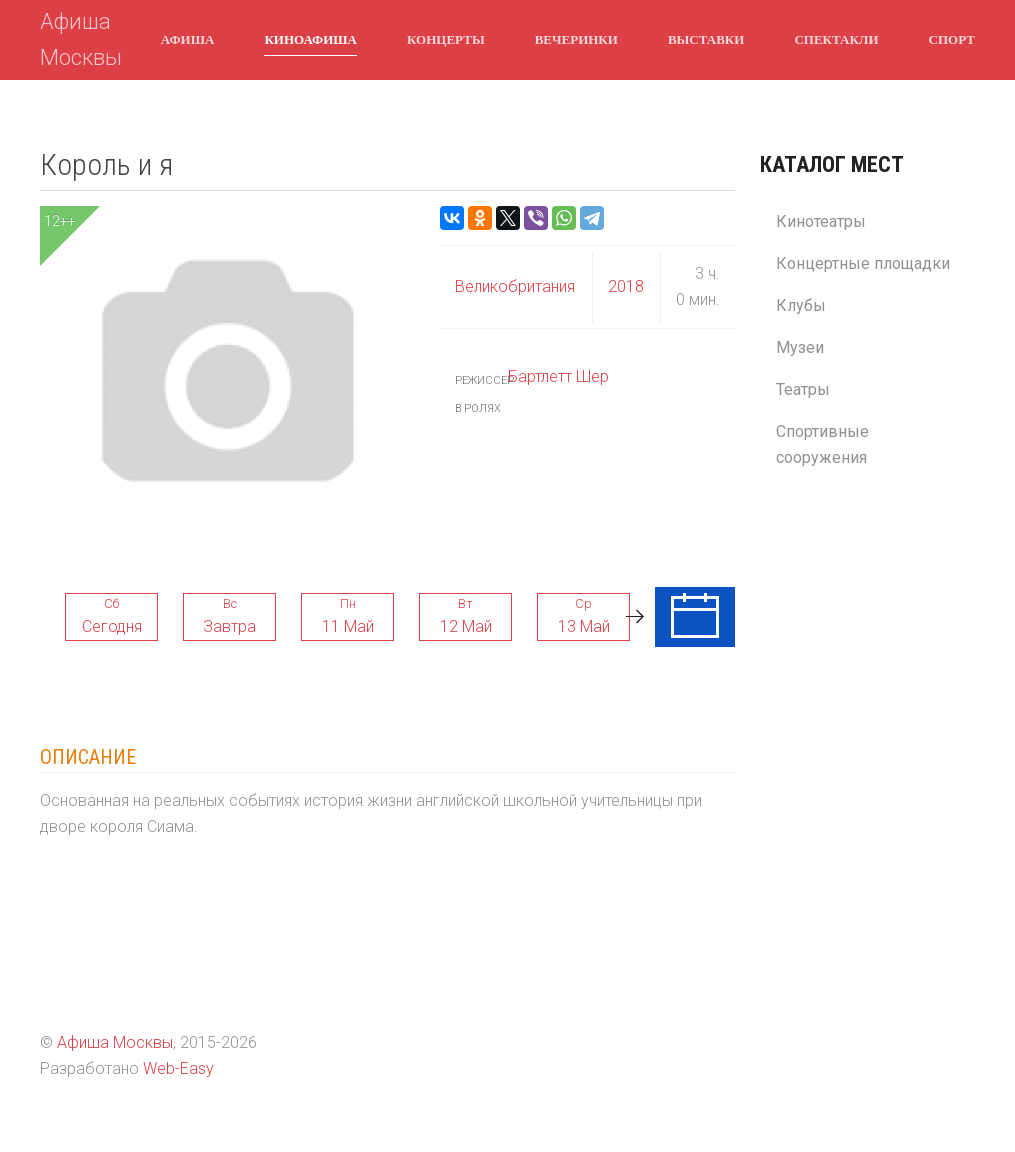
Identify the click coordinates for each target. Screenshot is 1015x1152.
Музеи (800, 347)
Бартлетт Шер (558, 376)
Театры (803, 389)
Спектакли (836, 39)
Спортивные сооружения (822, 444)
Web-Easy (178, 1068)
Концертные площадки (863, 263)
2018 (626, 286)
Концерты (446, 39)
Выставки (706, 39)
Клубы (801, 305)
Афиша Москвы (81, 39)
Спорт (952, 39)
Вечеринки (576, 39)
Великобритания (515, 286)
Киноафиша (310, 39)
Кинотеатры (821, 221)
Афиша (188, 39)
